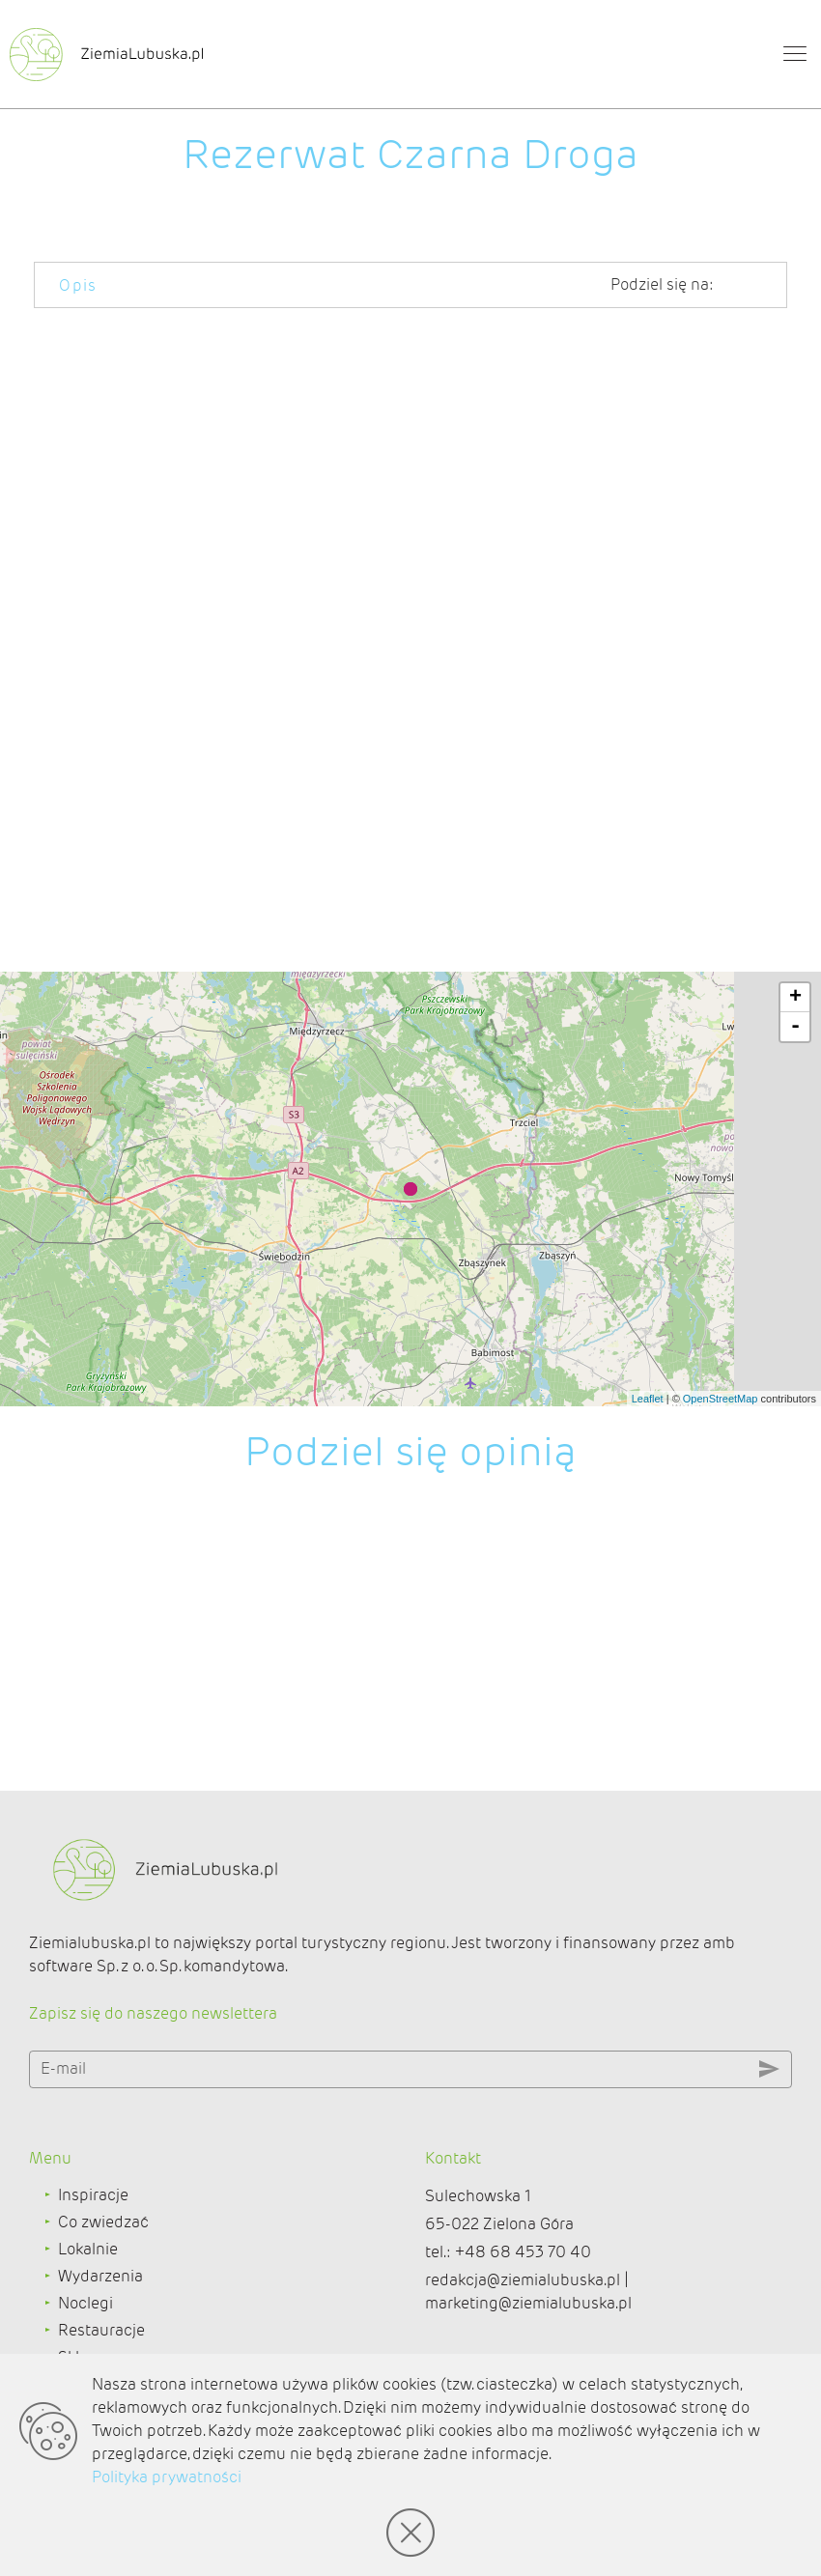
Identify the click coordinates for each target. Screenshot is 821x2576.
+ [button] (795, 1016)
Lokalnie (88, 2267)
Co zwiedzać (103, 2240)
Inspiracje (93, 2213)
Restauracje (101, 2348)
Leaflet (648, 1417)
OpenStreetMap (720, 1417)
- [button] (795, 1045)
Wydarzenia (100, 2294)
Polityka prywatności (166, 2477)
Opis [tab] (78, 285)
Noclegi (85, 2321)
